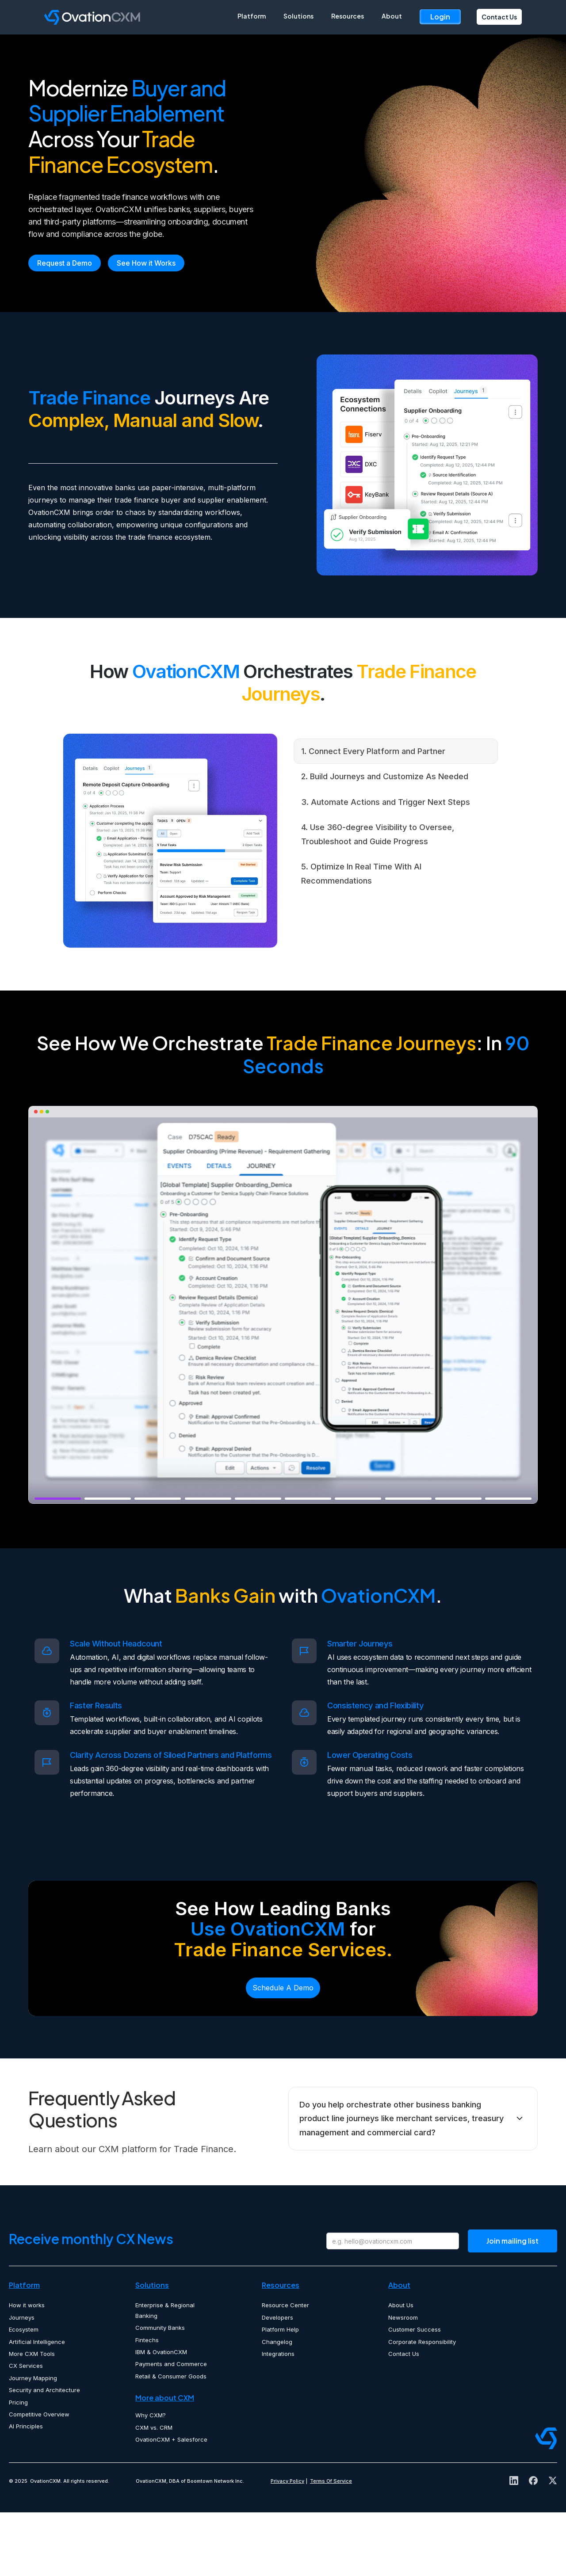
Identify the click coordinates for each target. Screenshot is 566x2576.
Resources (347, 16)
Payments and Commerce (171, 2427)
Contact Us (499, 17)
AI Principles (26, 2489)
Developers (277, 2380)
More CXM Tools (32, 2416)
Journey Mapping (33, 2441)
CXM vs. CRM (153, 2490)
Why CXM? (150, 2478)
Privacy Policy (287, 2544)
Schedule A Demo (283, 2050)
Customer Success (414, 2392)
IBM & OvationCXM (161, 2415)
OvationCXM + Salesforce (171, 2502)
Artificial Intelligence (37, 2404)
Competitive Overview (39, 2477)
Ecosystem (23, 2392)
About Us (400, 2368)
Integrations (278, 2416)
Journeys (21, 2380)
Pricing (18, 2465)
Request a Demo (64, 326)
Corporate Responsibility (422, 2404)
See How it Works (146, 326)
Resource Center (285, 2368)
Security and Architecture (44, 2453)
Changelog (277, 2404)
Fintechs (147, 2403)
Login (440, 16)
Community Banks (160, 2390)
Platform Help (280, 2392)
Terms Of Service (331, 2544)
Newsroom (403, 2380)
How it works (27, 2368)
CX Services (26, 2429)
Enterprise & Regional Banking (165, 2373)
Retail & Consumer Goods (171, 2439)
